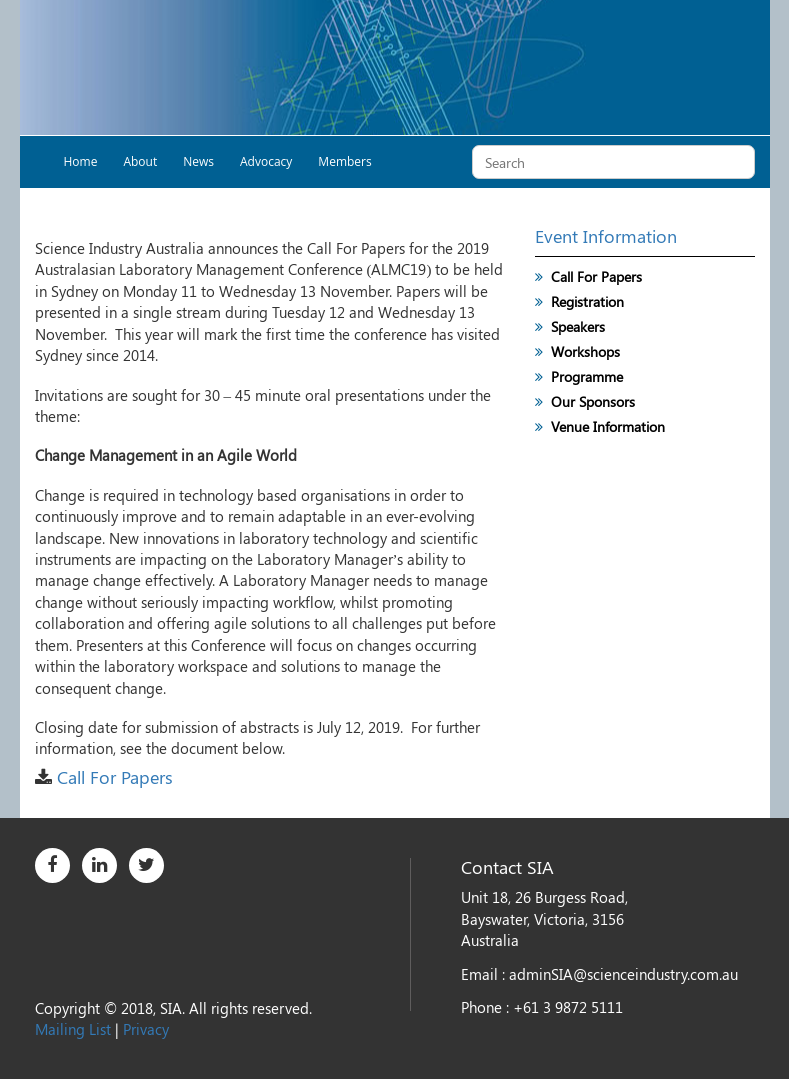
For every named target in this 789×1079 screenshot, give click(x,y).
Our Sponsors (593, 401)
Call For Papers (115, 777)
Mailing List (73, 1029)
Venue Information (608, 426)
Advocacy (266, 161)
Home (81, 161)
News (198, 161)
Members (344, 161)
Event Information (606, 236)
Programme (587, 376)
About (140, 161)
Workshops (585, 351)
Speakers (578, 326)
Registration (587, 301)
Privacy (146, 1029)
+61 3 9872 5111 (568, 1007)
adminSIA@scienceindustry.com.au (623, 974)
